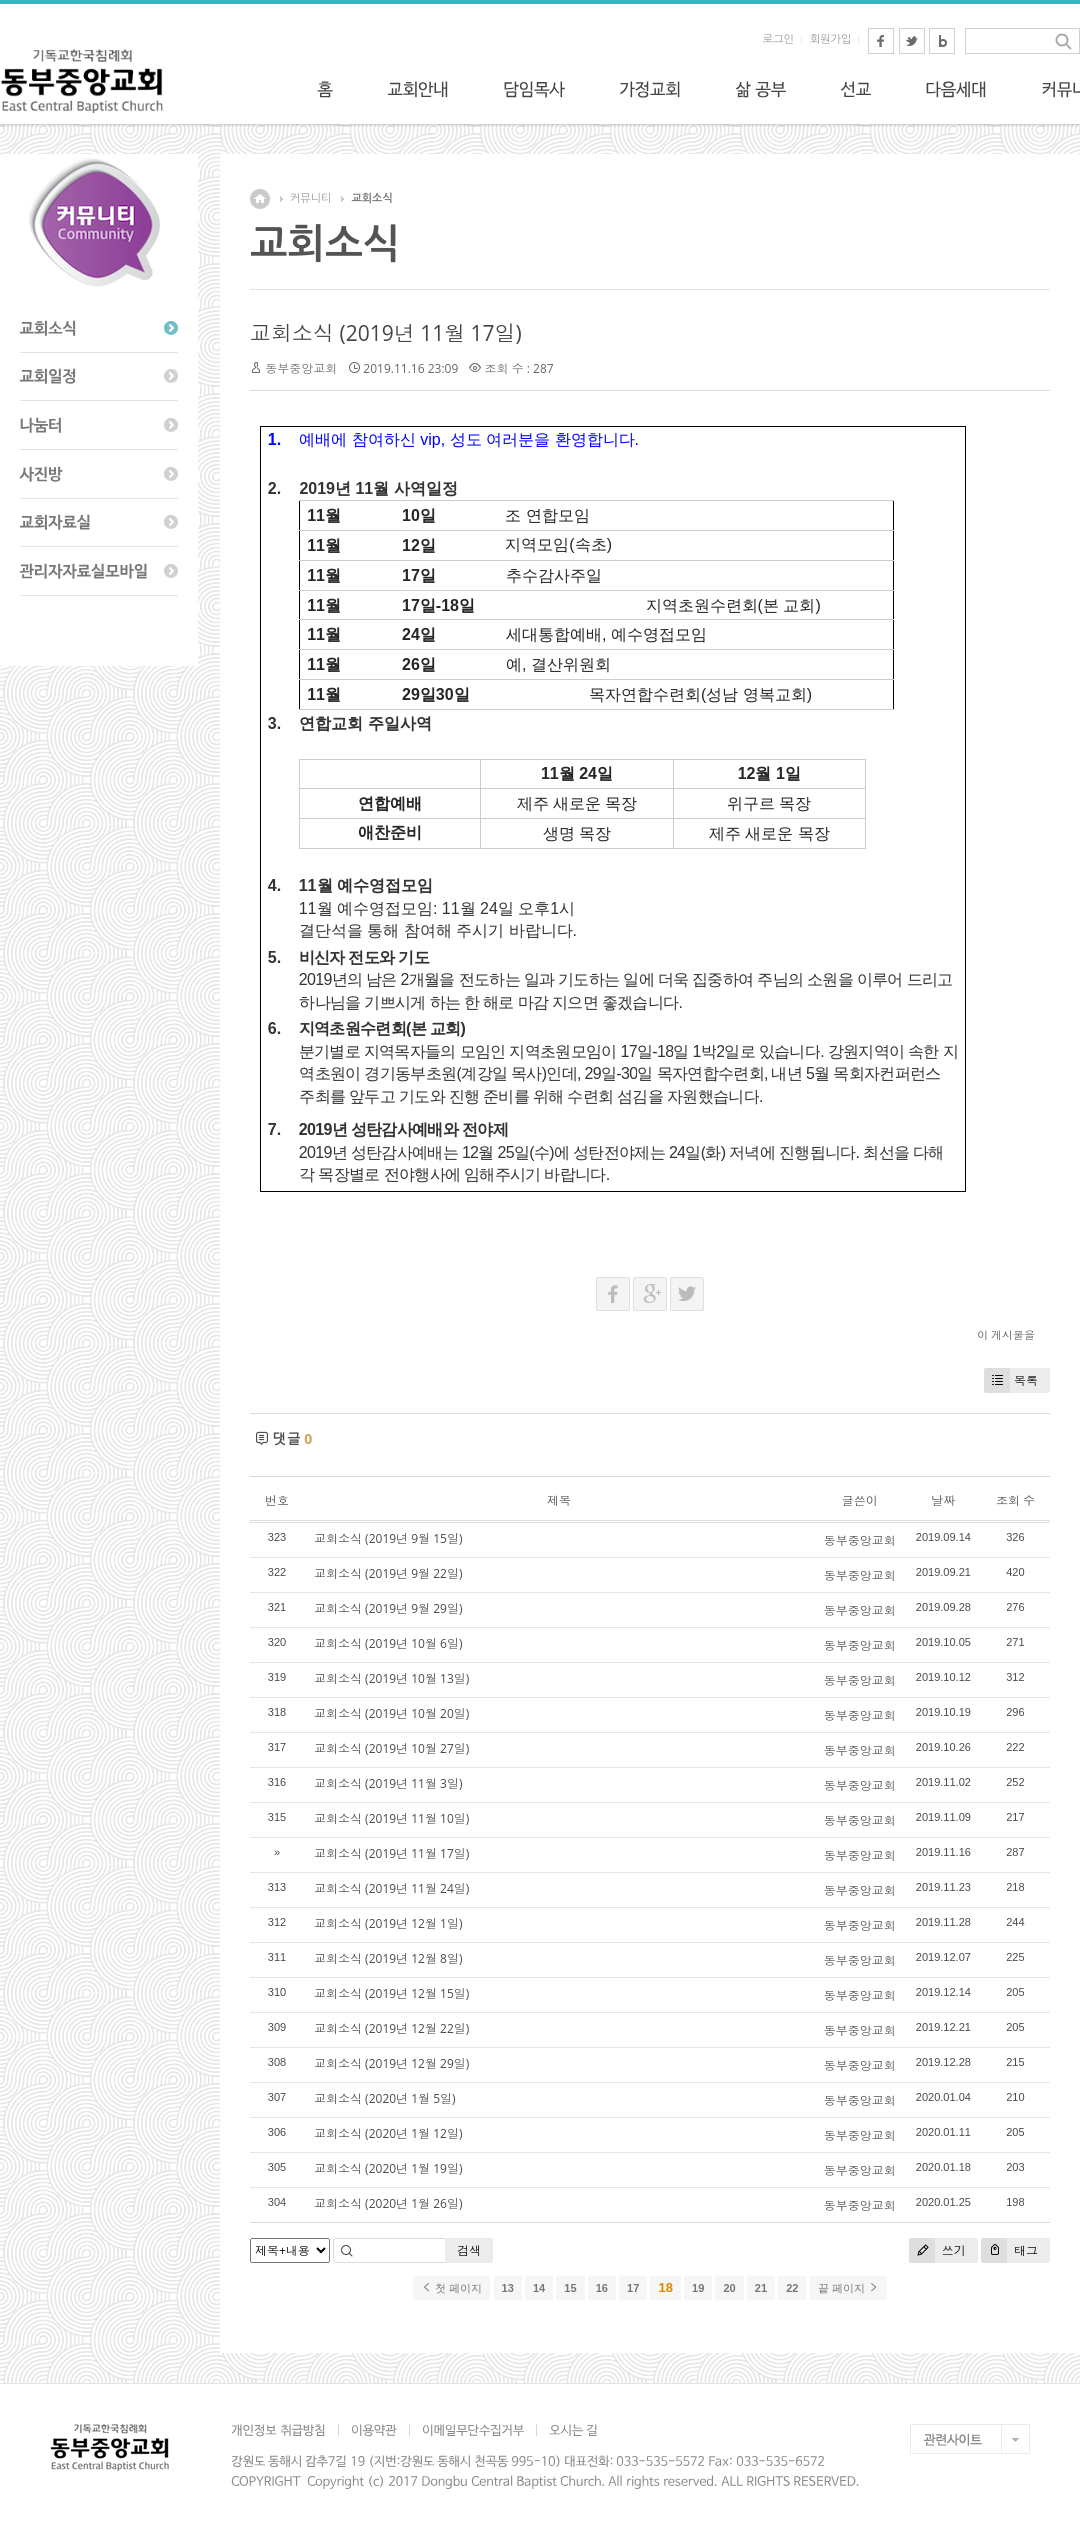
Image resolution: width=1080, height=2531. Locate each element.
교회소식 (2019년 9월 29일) (388, 1608)
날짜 (943, 1500)
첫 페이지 (451, 2288)
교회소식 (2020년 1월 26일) (388, 2203)
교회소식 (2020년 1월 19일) (388, 2168)
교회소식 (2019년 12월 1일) (388, 1923)
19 (698, 2288)
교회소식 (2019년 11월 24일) (391, 1888)
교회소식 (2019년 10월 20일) (391, 1713)
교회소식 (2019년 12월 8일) (388, 1958)
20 (729, 2288)
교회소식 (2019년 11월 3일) (388, 1783)
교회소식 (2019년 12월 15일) (391, 1993)
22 (792, 2288)
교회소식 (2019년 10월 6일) (388, 1643)
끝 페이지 (848, 2288)
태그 (1009, 2250)
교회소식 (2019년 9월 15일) (388, 1538)
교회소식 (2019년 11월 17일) (386, 333)
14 (539, 2288)
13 (508, 2288)
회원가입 (830, 39)
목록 (1011, 1380)
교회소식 (371, 198)
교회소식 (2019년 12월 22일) (391, 2028)
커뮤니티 (310, 198)
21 (761, 2288)
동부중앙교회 (301, 368)
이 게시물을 (1006, 1334)
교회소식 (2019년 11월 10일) (391, 1818)
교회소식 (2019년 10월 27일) (391, 1748)
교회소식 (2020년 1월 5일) (385, 2098)
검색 (469, 2250)
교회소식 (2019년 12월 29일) (391, 2063)
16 (602, 2288)
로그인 (778, 39)
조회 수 (1015, 1500)
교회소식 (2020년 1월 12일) (388, 2133)
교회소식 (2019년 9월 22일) (388, 1573)
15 (570, 2288)
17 (633, 2288)
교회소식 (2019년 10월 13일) (391, 1678)
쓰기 (937, 2250)
